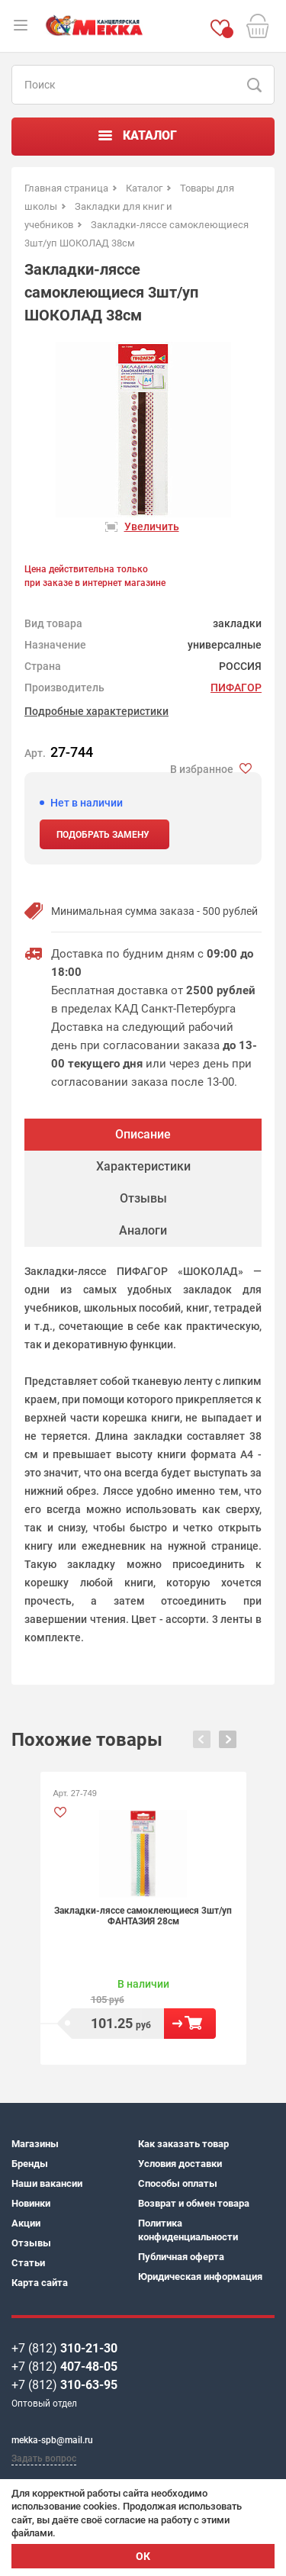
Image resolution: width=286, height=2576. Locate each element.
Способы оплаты (177, 2183)
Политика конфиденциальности (188, 2230)
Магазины (35, 2143)
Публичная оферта (181, 2256)
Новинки (30, 2203)
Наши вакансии (46, 2183)
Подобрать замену (102, 834)
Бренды (29, 2163)
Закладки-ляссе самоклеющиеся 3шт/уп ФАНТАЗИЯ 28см (143, 1916)
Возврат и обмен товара (193, 2203)
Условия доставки (180, 2163)
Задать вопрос (43, 2458)
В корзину (190, 2023)
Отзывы (31, 2243)
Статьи (28, 2262)
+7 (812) (64, 2348)
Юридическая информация (200, 2276)
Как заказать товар (183, 2143)
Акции (25, 2223)
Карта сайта (39, 2282)
